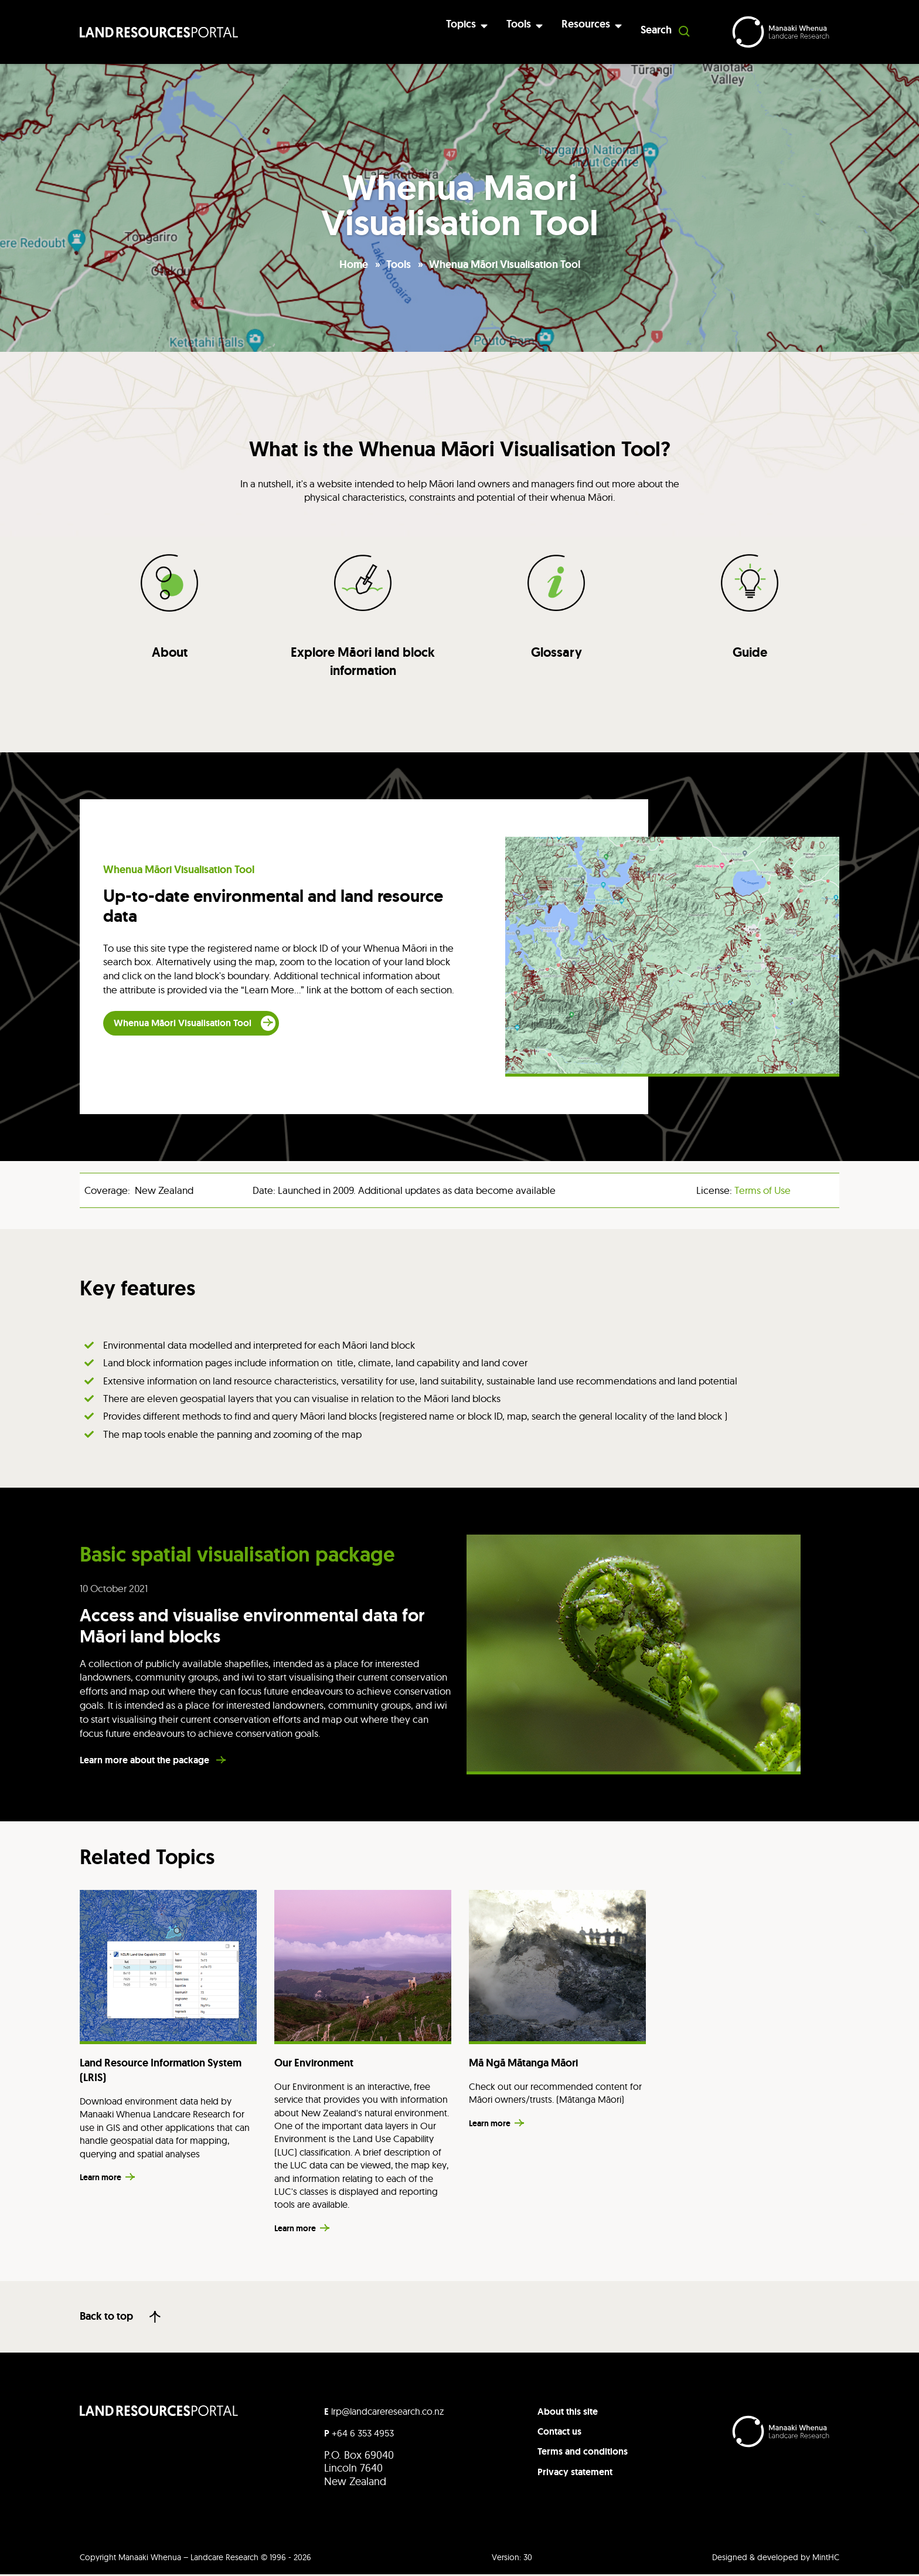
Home (353, 264)
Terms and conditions (582, 2453)
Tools (398, 264)
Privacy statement (574, 2473)
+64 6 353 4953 (359, 2434)
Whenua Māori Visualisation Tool (504, 264)
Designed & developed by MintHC (775, 2558)
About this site (567, 2413)
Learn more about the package (146, 1762)
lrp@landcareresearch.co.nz (384, 2412)
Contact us (559, 2432)
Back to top (106, 2318)
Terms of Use (762, 1191)
